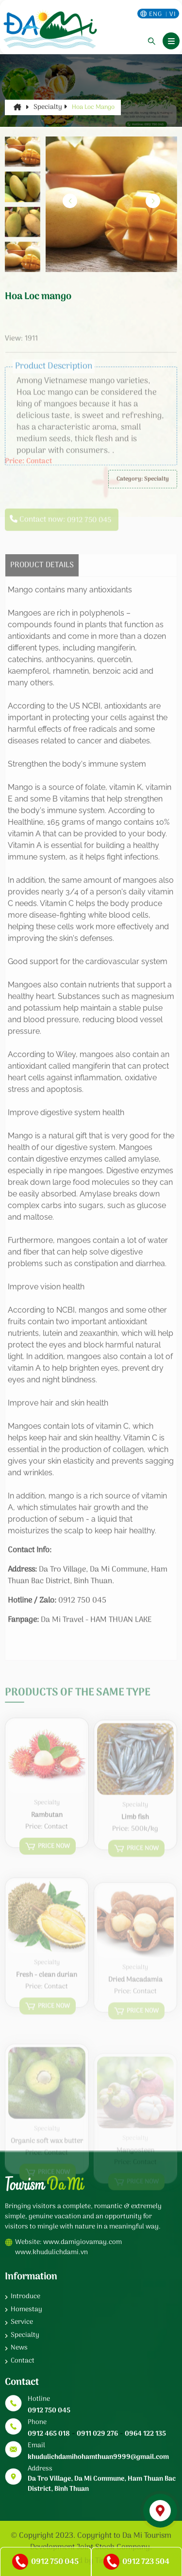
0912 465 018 (49, 2434)
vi (173, 14)
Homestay (26, 2309)
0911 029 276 (97, 2434)
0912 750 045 (49, 2410)
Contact (22, 2360)
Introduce (25, 2296)
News (19, 2347)
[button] (153, 201)
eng (156, 14)
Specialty (50, 107)
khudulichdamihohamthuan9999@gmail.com (98, 2457)
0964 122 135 (145, 2434)
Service (22, 2322)
